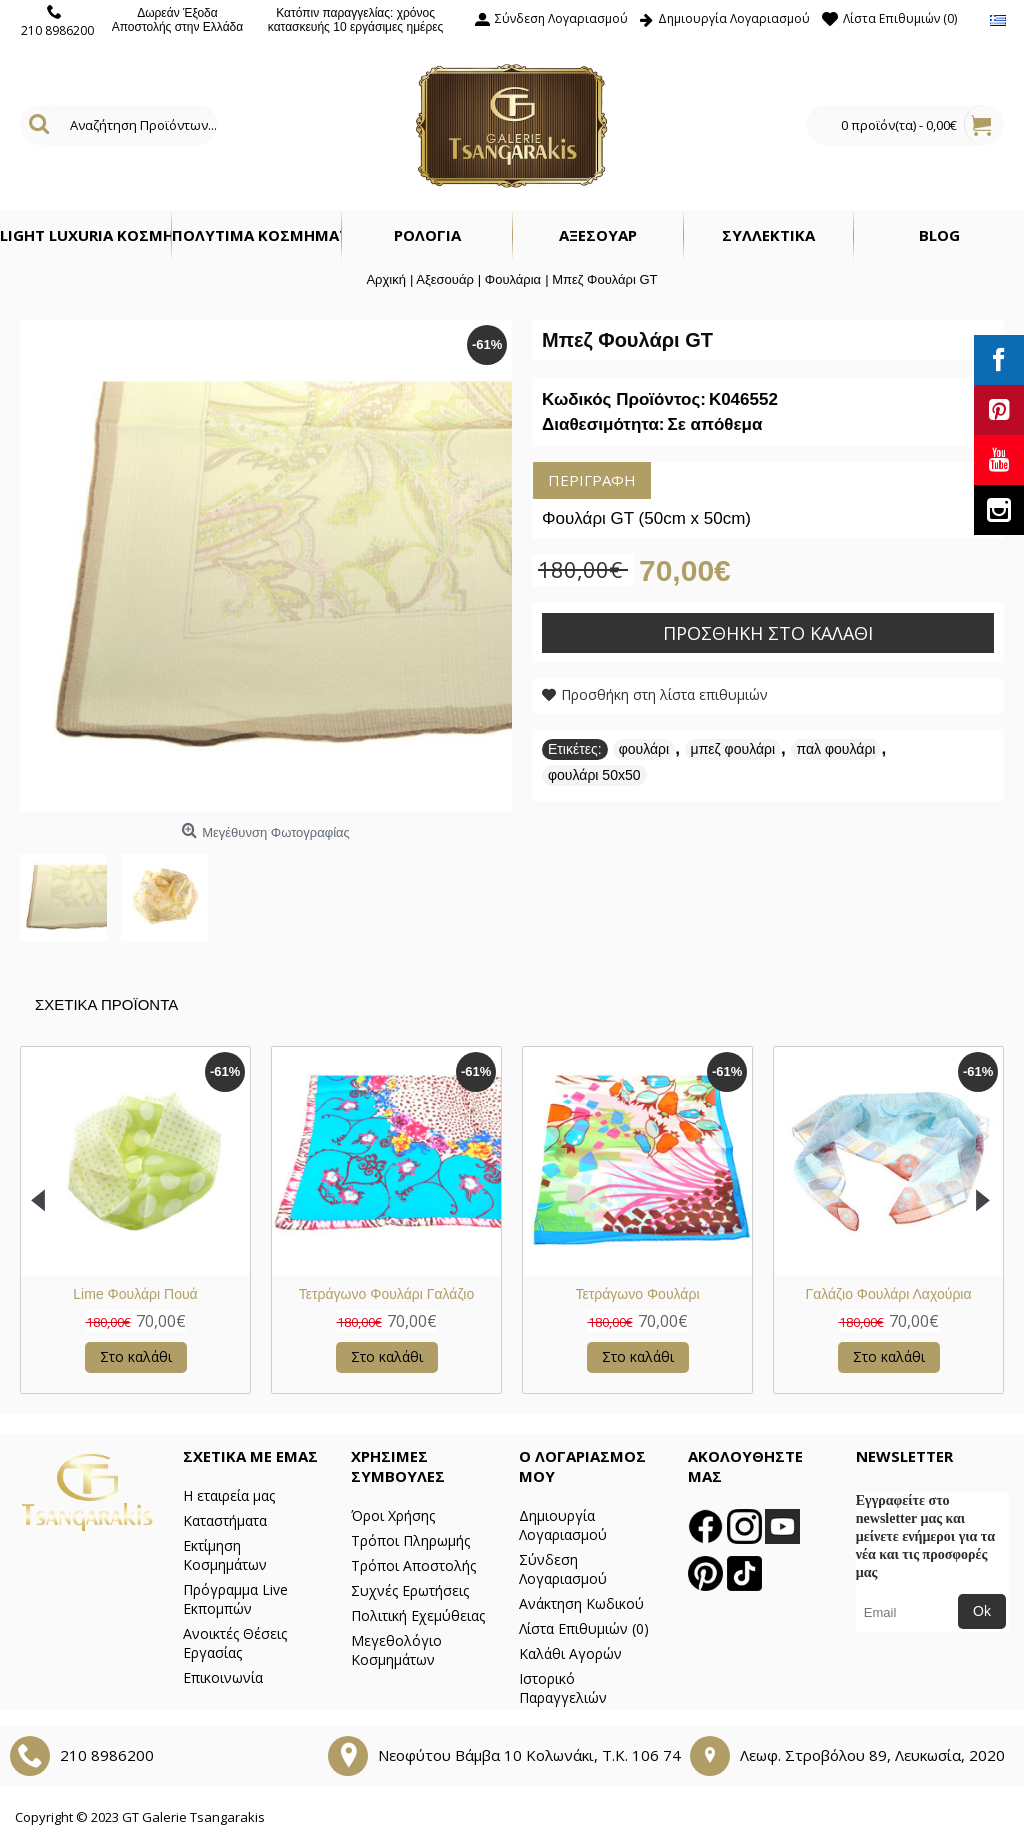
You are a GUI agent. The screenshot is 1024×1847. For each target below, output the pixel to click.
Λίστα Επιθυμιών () (584, 1628)
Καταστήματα (225, 1520)
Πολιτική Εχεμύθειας (418, 1615)
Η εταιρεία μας (229, 1495)
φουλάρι (644, 749)
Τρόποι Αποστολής (413, 1565)
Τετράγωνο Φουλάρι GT (135, 1294)
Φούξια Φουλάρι (637, 1294)
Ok (982, 1611)
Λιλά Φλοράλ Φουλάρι (888, 1294)
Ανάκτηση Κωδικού (581, 1603)
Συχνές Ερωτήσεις (410, 1590)
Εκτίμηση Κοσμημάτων (225, 1555)
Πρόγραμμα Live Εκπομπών (235, 1599)
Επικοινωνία (223, 1677)
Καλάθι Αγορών (570, 1653)
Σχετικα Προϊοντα (106, 1004)
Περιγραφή (592, 480)
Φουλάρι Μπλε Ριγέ (386, 1294)
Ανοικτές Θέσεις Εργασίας (235, 1643)
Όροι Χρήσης (393, 1515)
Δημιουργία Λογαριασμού (563, 1525)
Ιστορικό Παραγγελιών (563, 1688)
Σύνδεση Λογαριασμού (563, 1569)
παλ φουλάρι (836, 749)
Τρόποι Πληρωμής (410, 1540)
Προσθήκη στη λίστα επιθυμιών (664, 694)
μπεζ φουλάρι (733, 749)
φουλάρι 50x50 (594, 775)
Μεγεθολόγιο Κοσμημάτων (396, 1650)
